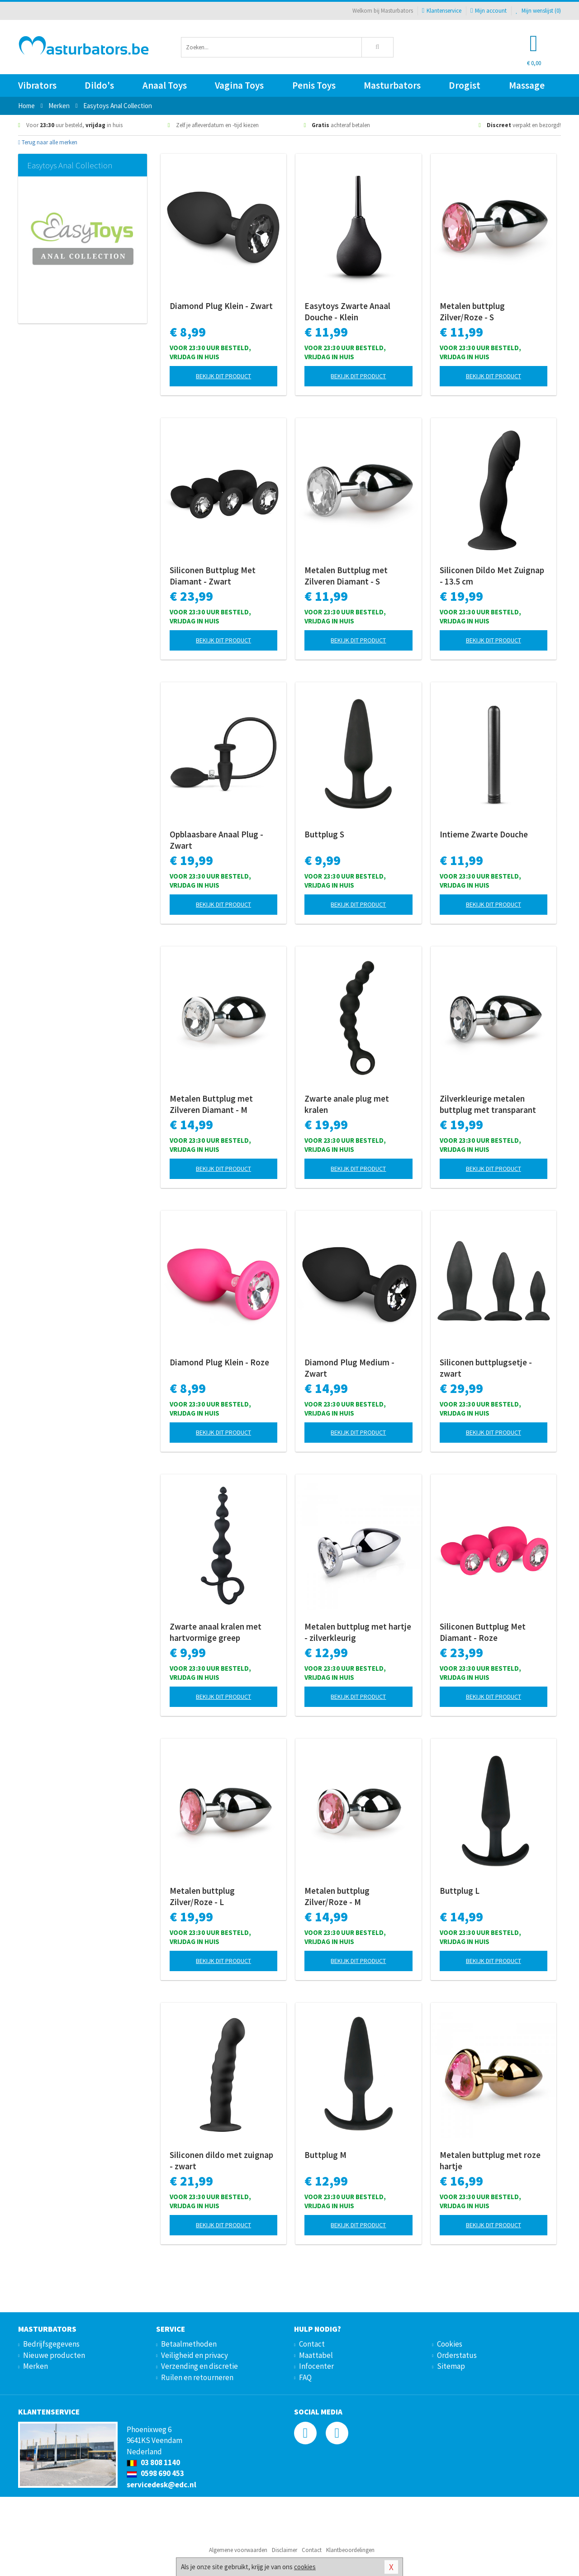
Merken (35, 2366)
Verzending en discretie (199, 2366)
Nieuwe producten (54, 2355)
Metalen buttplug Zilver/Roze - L (202, 1896)
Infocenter (316, 2366)
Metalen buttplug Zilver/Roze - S (472, 311)
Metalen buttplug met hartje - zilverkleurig (357, 1632)
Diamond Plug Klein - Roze (219, 1362)
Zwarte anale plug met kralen (346, 1104)
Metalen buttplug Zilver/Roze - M (337, 1896)
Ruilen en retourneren (197, 2377)
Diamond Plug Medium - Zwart (349, 1368)
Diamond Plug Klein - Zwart (221, 305)
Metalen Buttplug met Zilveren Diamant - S (346, 576)
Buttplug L (459, 1890)
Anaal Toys (164, 85)
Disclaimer (284, 2550)
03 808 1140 (153, 2462)
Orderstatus (457, 2355)
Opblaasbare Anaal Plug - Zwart (216, 840)
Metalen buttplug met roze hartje (490, 2160)
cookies (305, 2566)
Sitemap (451, 2366)
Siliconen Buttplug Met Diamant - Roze (483, 1632)
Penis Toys (314, 85)
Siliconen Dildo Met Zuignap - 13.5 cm (492, 576)
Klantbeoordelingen (350, 2550)
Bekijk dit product (223, 376)
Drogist (464, 85)
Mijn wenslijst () (538, 10)
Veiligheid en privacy (194, 2355)
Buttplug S (324, 834)
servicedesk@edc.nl (161, 2485)
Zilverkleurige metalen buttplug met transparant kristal (488, 1104)
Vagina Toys (239, 85)
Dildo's (99, 85)
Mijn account (488, 10)
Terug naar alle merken (47, 142)
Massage (527, 85)
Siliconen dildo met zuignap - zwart (221, 2160)
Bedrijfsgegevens (51, 2344)
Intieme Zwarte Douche (484, 834)
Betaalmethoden (189, 2344)
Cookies (449, 2344)
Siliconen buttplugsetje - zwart (486, 1368)
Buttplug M (325, 2154)
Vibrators (37, 85)
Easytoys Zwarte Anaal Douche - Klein (347, 311)
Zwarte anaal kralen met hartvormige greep (215, 1632)
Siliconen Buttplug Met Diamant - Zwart (213, 576)
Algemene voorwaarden (238, 2550)
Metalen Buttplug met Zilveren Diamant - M (211, 1104)
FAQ (305, 2377)
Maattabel (316, 2355)
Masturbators (392, 85)
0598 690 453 (155, 2473)
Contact (312, 2344)
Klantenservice (441, 10)
